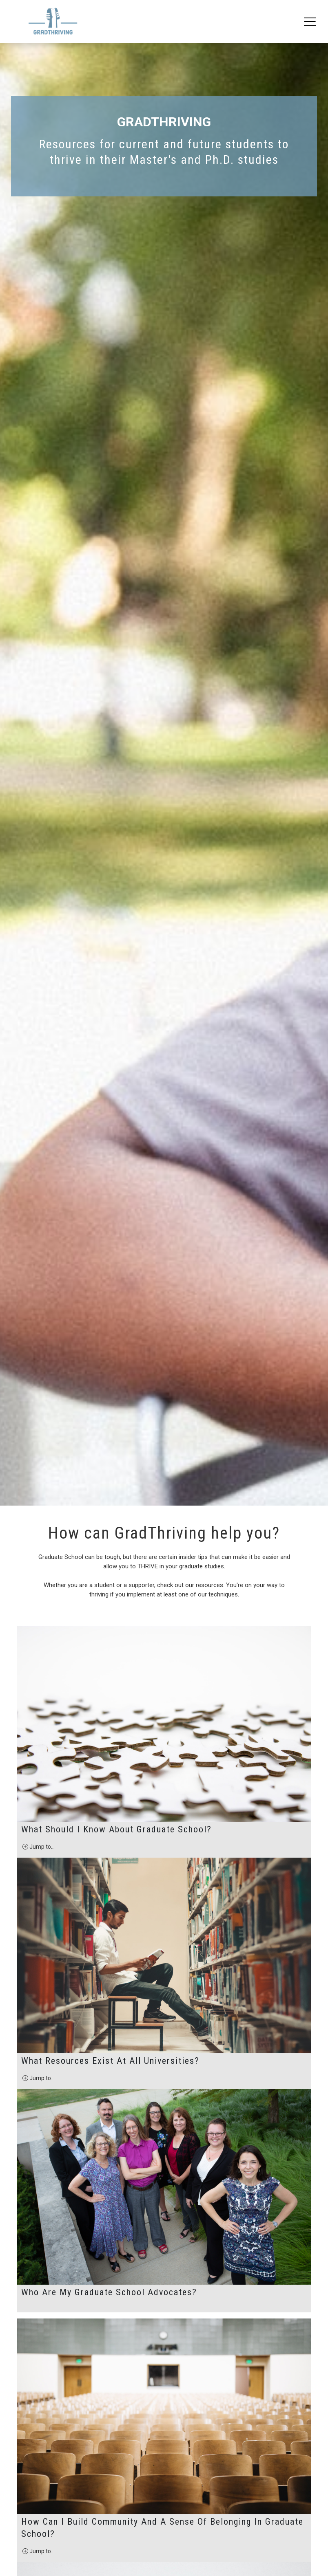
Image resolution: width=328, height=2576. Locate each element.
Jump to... (38, 2273)
